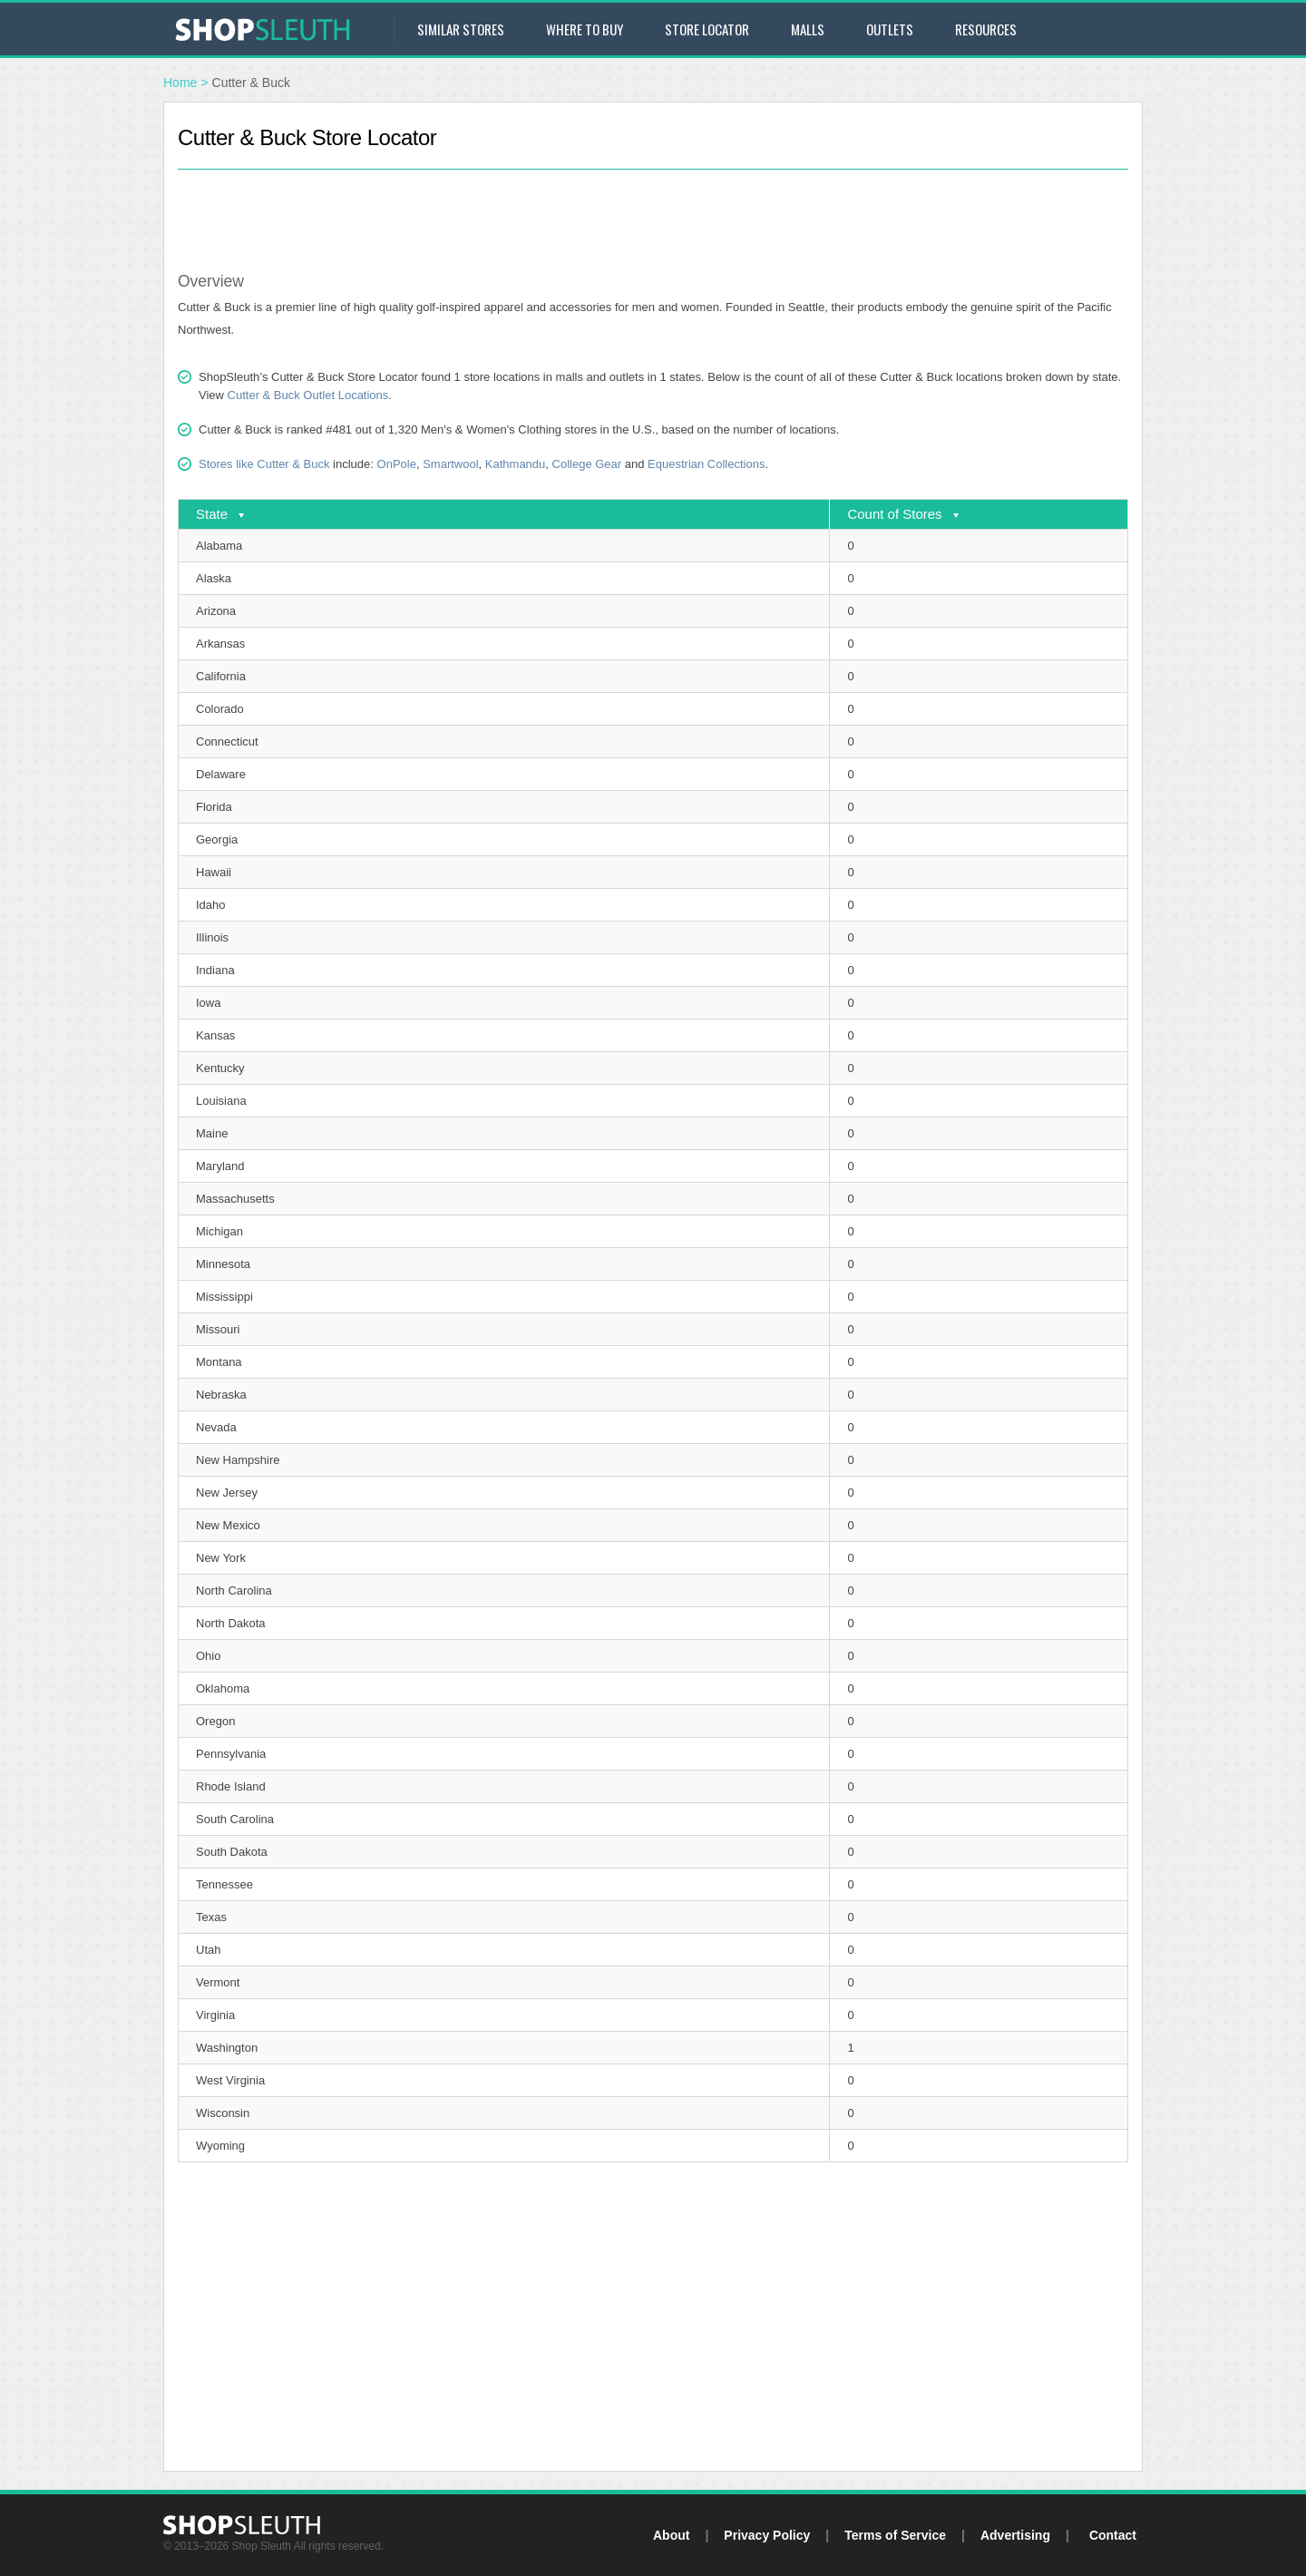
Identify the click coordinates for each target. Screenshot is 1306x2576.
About (671, 2535)
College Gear (587, 464)
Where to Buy (584, 29)
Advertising (1015, 2535)
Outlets (889, 29)
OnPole (396, 464)
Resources (986, 29)
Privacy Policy (767, 2535)
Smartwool (450, 464)
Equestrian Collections (706, 464)
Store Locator (707, 29)
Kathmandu (515, 464)
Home (180, 82)
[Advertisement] (653, 210)
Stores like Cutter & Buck (264, 464)
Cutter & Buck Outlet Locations (308, 395)
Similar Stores (460, 29)
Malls (807, 29)
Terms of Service (895, 2535)
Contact (1112, 2535)
